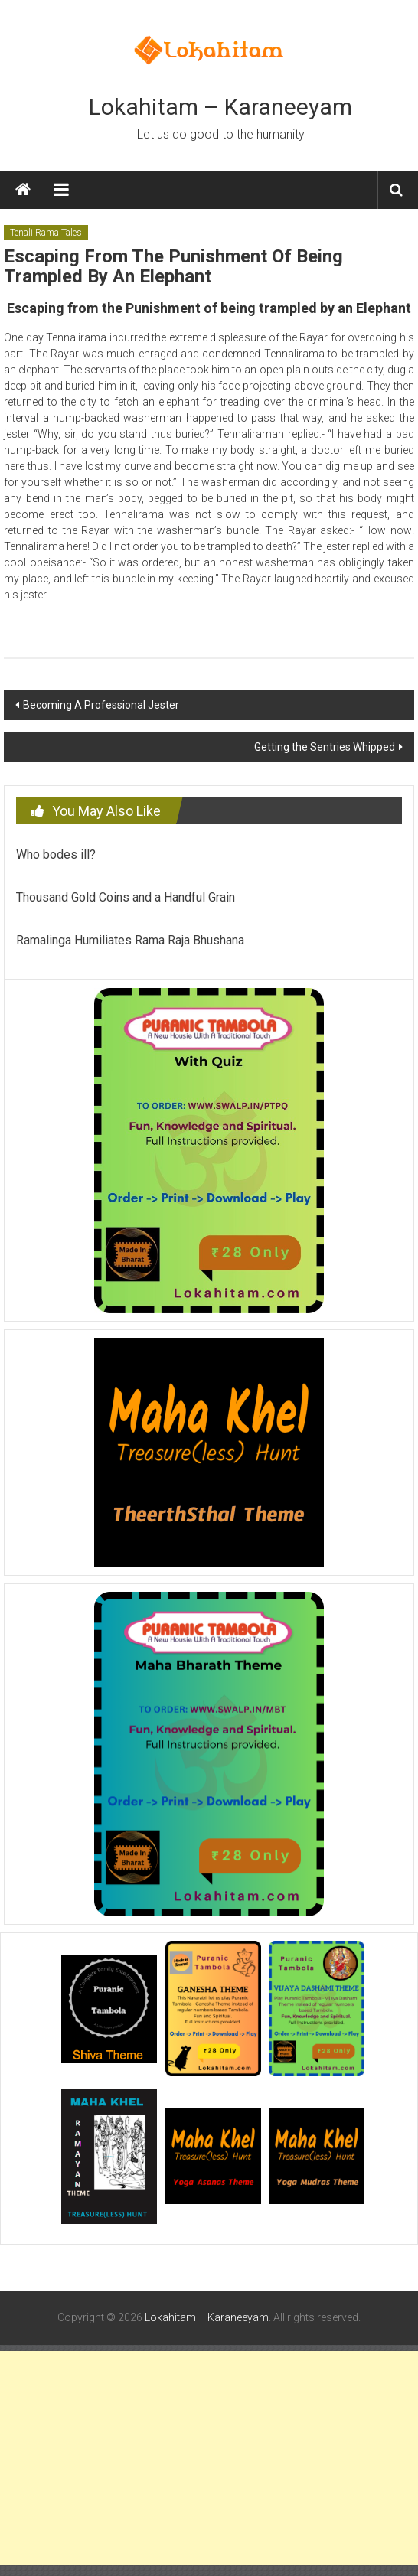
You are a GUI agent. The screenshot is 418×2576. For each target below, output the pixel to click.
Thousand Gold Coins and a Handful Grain (125, 897)
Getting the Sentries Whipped (324, 747)
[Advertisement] (209, 2458)
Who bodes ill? (56, 854)
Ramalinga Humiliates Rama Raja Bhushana (130, 940)
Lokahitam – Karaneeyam (220, 106)
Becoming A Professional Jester (101, 705)
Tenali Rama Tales (46, 232)
